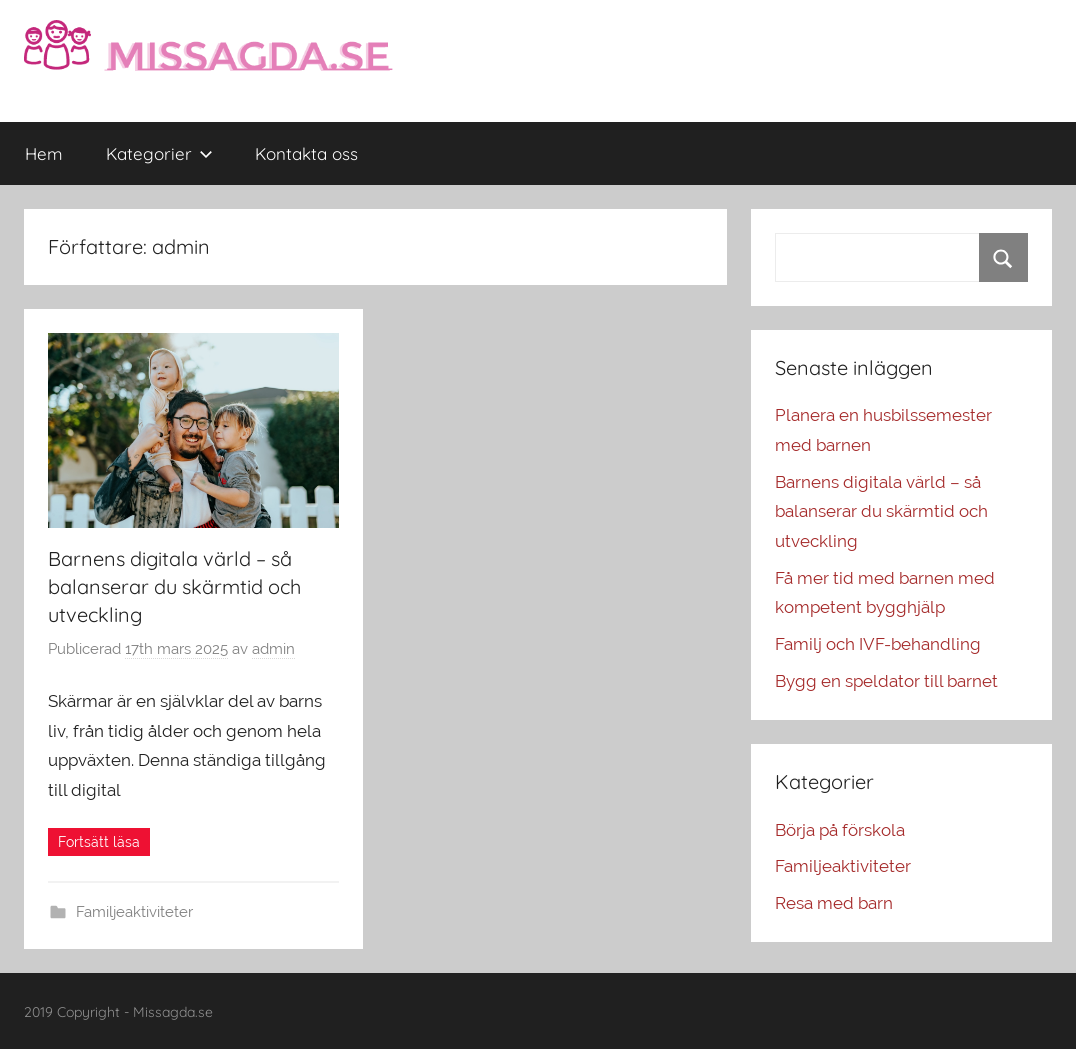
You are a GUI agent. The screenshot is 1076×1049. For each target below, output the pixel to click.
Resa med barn (834, 903)
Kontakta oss (306, 153)
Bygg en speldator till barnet (886, 681)
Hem (44, 153)
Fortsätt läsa (99, 842)
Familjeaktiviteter (134, 912)
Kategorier (159, 153)
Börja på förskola (840, 830)
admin (273, 649)
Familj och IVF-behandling (878, 644)
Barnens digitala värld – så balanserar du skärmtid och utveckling (174, 586)
